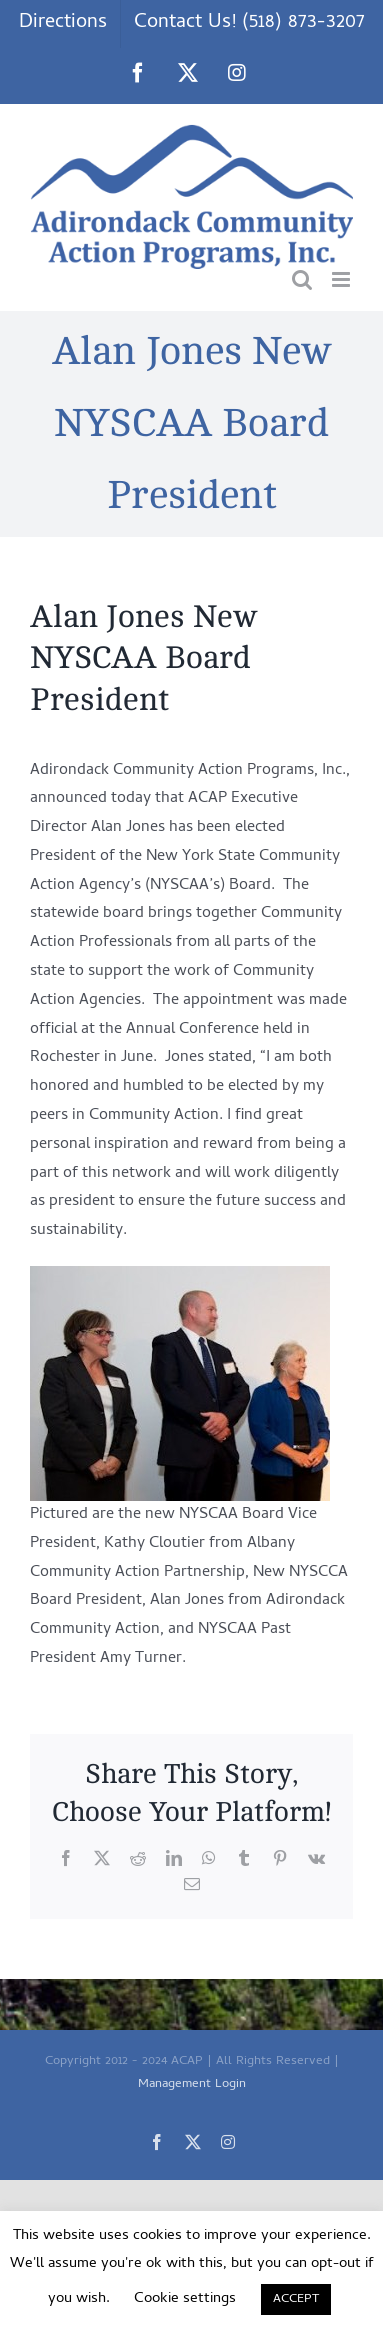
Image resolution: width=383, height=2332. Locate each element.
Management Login (192, 2084)
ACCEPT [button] (296, 2299)
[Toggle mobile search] (302, 279)
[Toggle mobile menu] (342, 279)
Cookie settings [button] (185, 2299)
